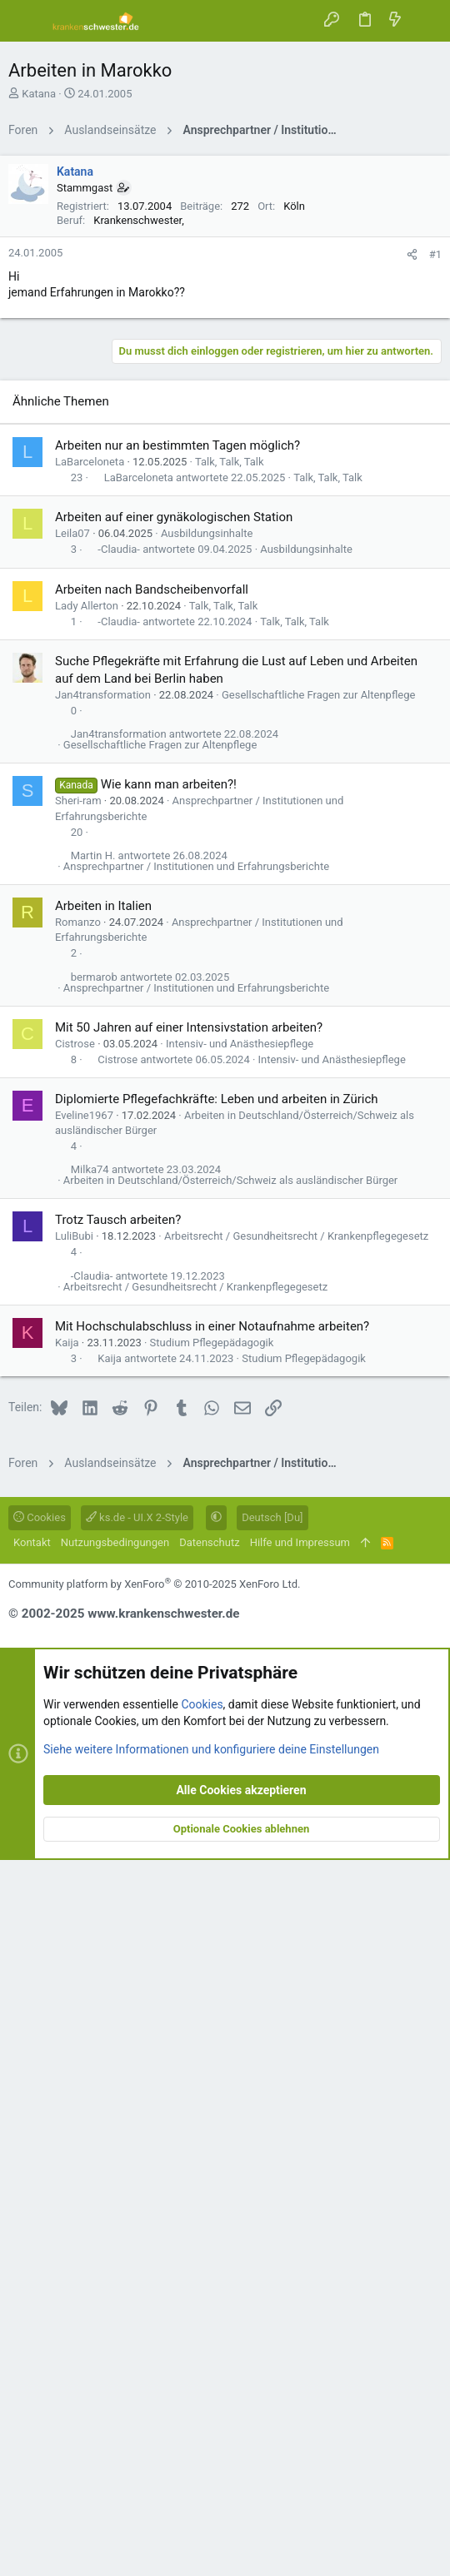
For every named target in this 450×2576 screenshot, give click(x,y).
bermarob (94, 1693)
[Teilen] (412, 487)
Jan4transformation (103, 1411)
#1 (435, 487)
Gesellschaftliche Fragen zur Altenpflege (318, 1411)
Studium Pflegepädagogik (212, 2058)
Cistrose (75, 1759)
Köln (294, 439)
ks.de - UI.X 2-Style (137, 2233)
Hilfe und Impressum (300, 2258)
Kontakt (32, 2258)
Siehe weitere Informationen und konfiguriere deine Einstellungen (211, 2464)
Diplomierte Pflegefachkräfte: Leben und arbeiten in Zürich (216, 1815)
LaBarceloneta (89, 1177)
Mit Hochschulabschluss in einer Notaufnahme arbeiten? (212, 2042)
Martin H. (93, 1571)
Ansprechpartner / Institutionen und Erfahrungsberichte (196, 1582)
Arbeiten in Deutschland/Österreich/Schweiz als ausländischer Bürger (230, 1896)
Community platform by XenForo (154, 2300)
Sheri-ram (78, 1516)
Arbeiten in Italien (103, 1621)
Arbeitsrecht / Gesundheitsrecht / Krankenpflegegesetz (296, 1952)
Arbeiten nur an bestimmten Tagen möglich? (177, 1161)
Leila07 (72, 1249)
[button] (25, 21)
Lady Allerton (86, 1321)
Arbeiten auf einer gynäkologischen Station (173, 1233)
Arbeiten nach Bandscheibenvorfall (151, 1305)
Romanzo (78, 1638)
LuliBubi (74, 1952)
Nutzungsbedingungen (115, 2258)
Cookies (39, 2233)
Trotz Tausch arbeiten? (118, 1935)
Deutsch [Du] (272, 2233)
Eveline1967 (84, 1831)
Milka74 (90, 1885)
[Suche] (425, 20)
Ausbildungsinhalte (206, 1249)
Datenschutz (209, 2258)
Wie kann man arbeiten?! (169, 1500)
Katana (39, 93)
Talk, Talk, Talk (229, 1177)
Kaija (67, 2058)
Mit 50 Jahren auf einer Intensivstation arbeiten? (188, 1743)
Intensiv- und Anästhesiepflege (239, 1759)
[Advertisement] (225, 263)
